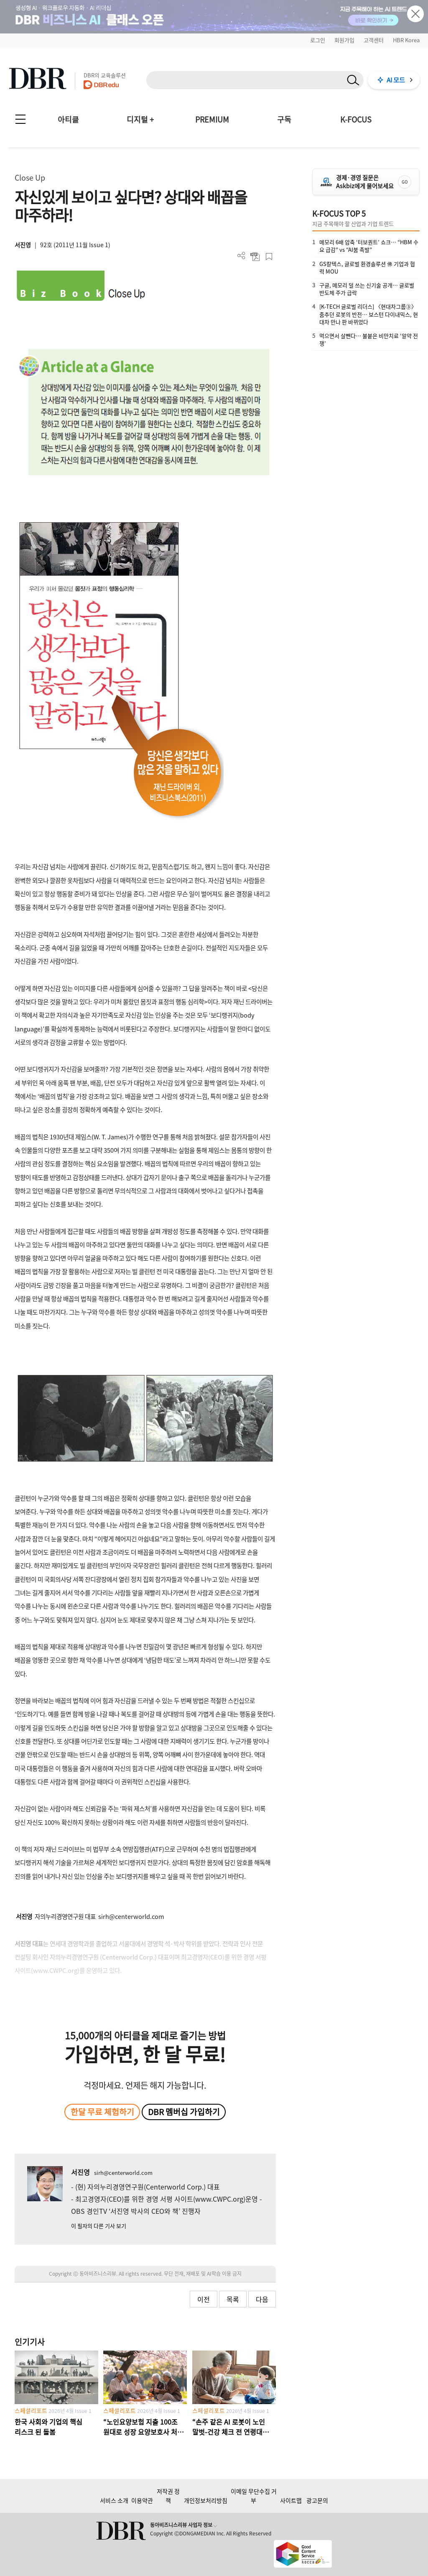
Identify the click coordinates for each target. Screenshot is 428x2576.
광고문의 (317, 2500)
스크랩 (269, 256)
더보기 (241, 256)
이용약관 (142, 2500)
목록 (233, 2299)
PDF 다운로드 (255, 256)
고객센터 (374, 40)
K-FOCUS (356, 119)
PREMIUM (212, 119)
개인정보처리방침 (205, 2500)
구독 (284, 119)
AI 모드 (395, 79)
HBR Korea (406, 40)
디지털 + (140, 119)
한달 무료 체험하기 (102, 2112)
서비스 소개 (114, 2500)
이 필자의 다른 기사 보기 (98, 2226)
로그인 (317, 40)
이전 (203, 2299)
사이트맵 (291, 2500)
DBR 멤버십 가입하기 (184, 2112)
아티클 (68, 119)
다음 (262, 2299)
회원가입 (344, 40)
